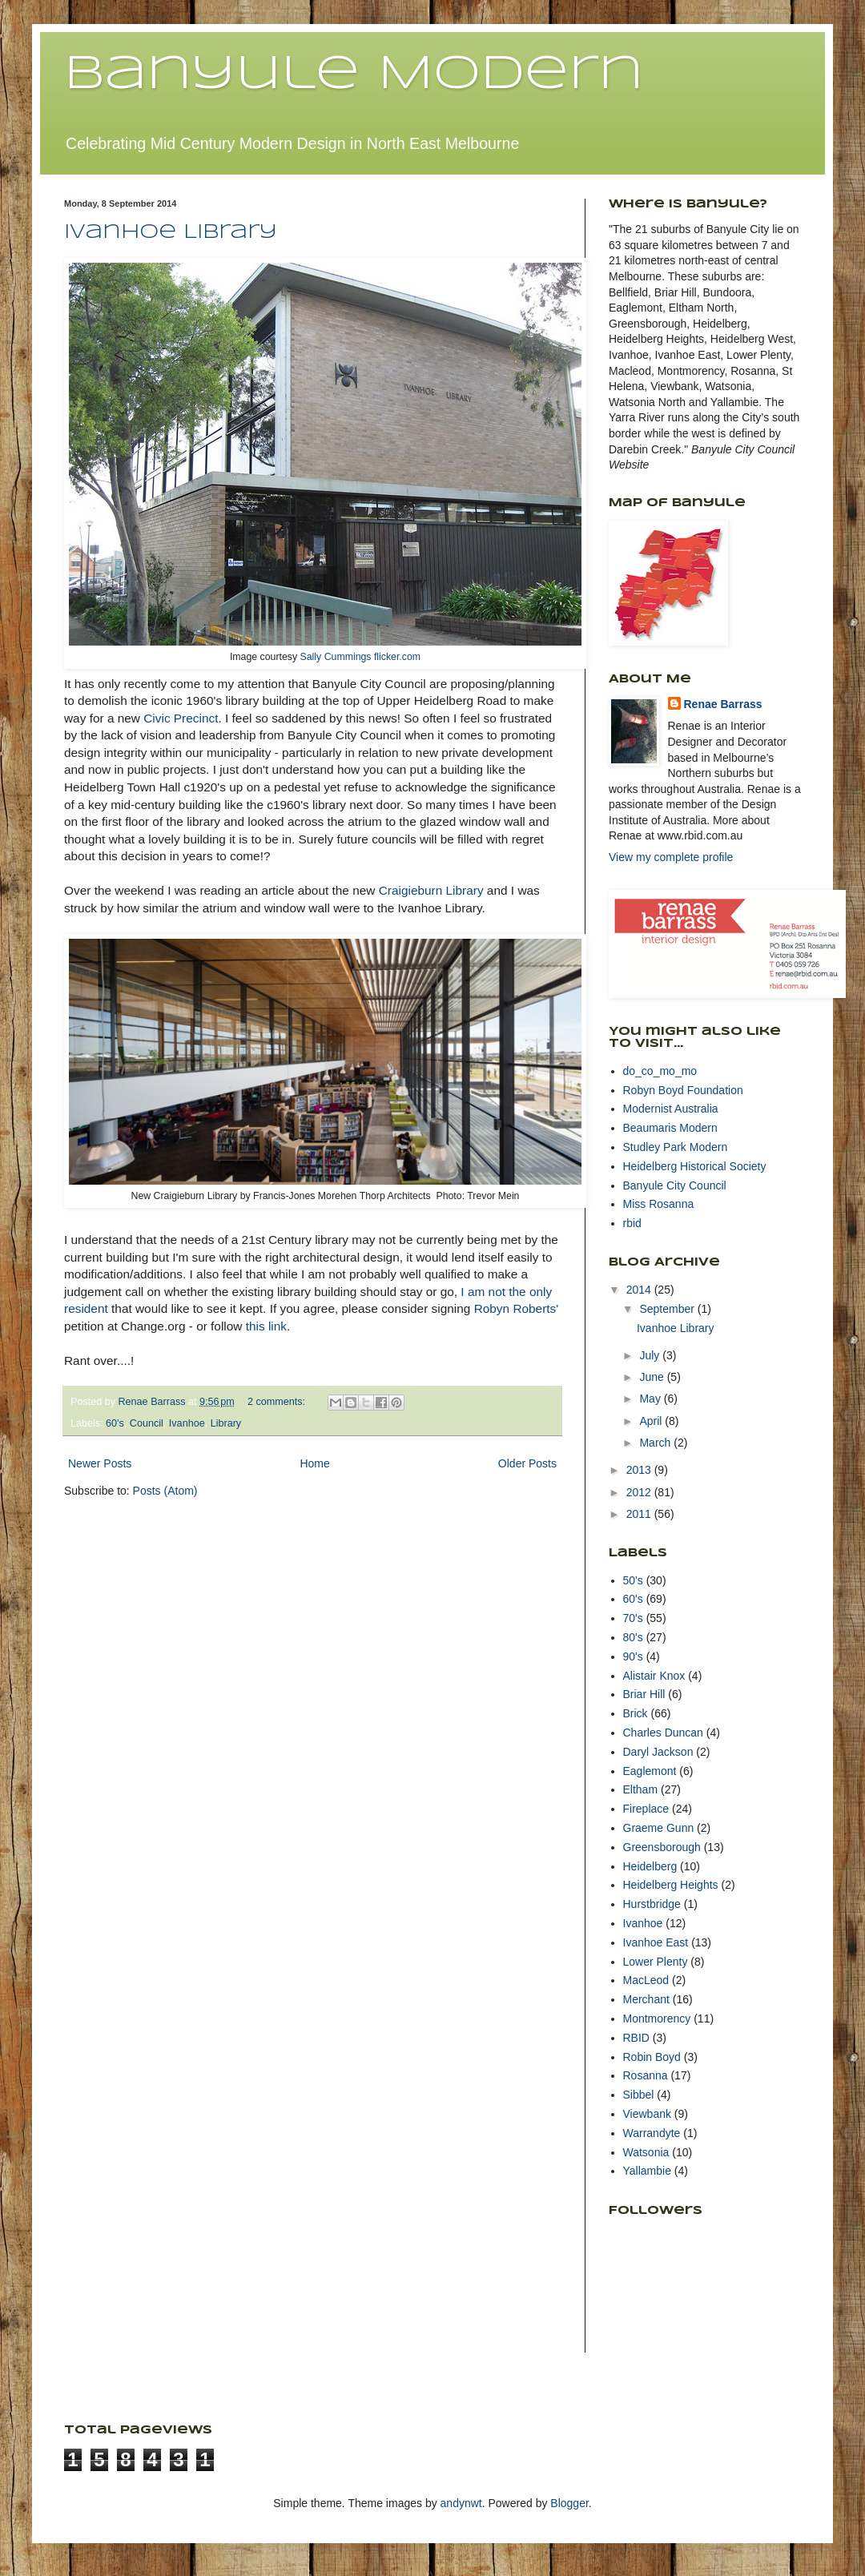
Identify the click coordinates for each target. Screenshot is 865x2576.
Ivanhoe (187, 1423)
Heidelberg (650, 1866)
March (656, 1442)
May (651, 1398)
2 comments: (277, 1401)
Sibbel (638, 2094)
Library (226, 1423)
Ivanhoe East (656, 1942)
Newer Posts (99, 1463)
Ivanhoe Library (170, 232)
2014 (640, 1289)
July (650, 1355)
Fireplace (646, 1808)
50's (633, 1580)
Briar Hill (644, 1694)
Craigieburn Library (431, 890)
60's (115, 1423)
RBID (636, 2037)
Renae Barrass (723, 704)
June (652, 1377)
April (652, 1421)
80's (633, 1637)
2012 (640, 1492)
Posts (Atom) (165, 1490)
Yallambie (647, 2170)
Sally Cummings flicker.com (360, 656)
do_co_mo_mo (660, 1071)
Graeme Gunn (658, 1827)
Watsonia (646, 2152)
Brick (635, 1713)
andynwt (461, 2503)
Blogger (569, 2503)
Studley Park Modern (675, 1147)
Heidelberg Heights (670, 1884)
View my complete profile (671, 857)
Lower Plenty (655, 1961)
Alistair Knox (654, 1675)
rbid (632, 1223)
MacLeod (646, 1980)
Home (314, 1463)
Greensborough (662, 1847)
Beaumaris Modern (670, 1127)
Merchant (646, 1999)
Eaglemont (650, 1771)
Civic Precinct (180, 718)
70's (633, 1618)
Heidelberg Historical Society (694, 1166)
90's (633, 1656)
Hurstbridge (652, 1904)
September (668, 1308)
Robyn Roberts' (516, 1308)
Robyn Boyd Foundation (683, 1090)
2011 (640, 1513)
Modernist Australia (670, 1108)
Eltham (640, 1789)
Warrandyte (652, 2133)
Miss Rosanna (658, 1203)
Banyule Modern (353, 74)
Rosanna (645, 2075)
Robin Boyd (652, 2057)
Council (146, 1423)
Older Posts (527, 1463)
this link (266, 1326)
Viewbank (647, 2113)
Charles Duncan (663, 1732)
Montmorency (657, 2018)
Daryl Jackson (658, 1751)
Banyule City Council (674, 1185)
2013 (640, 1469)
